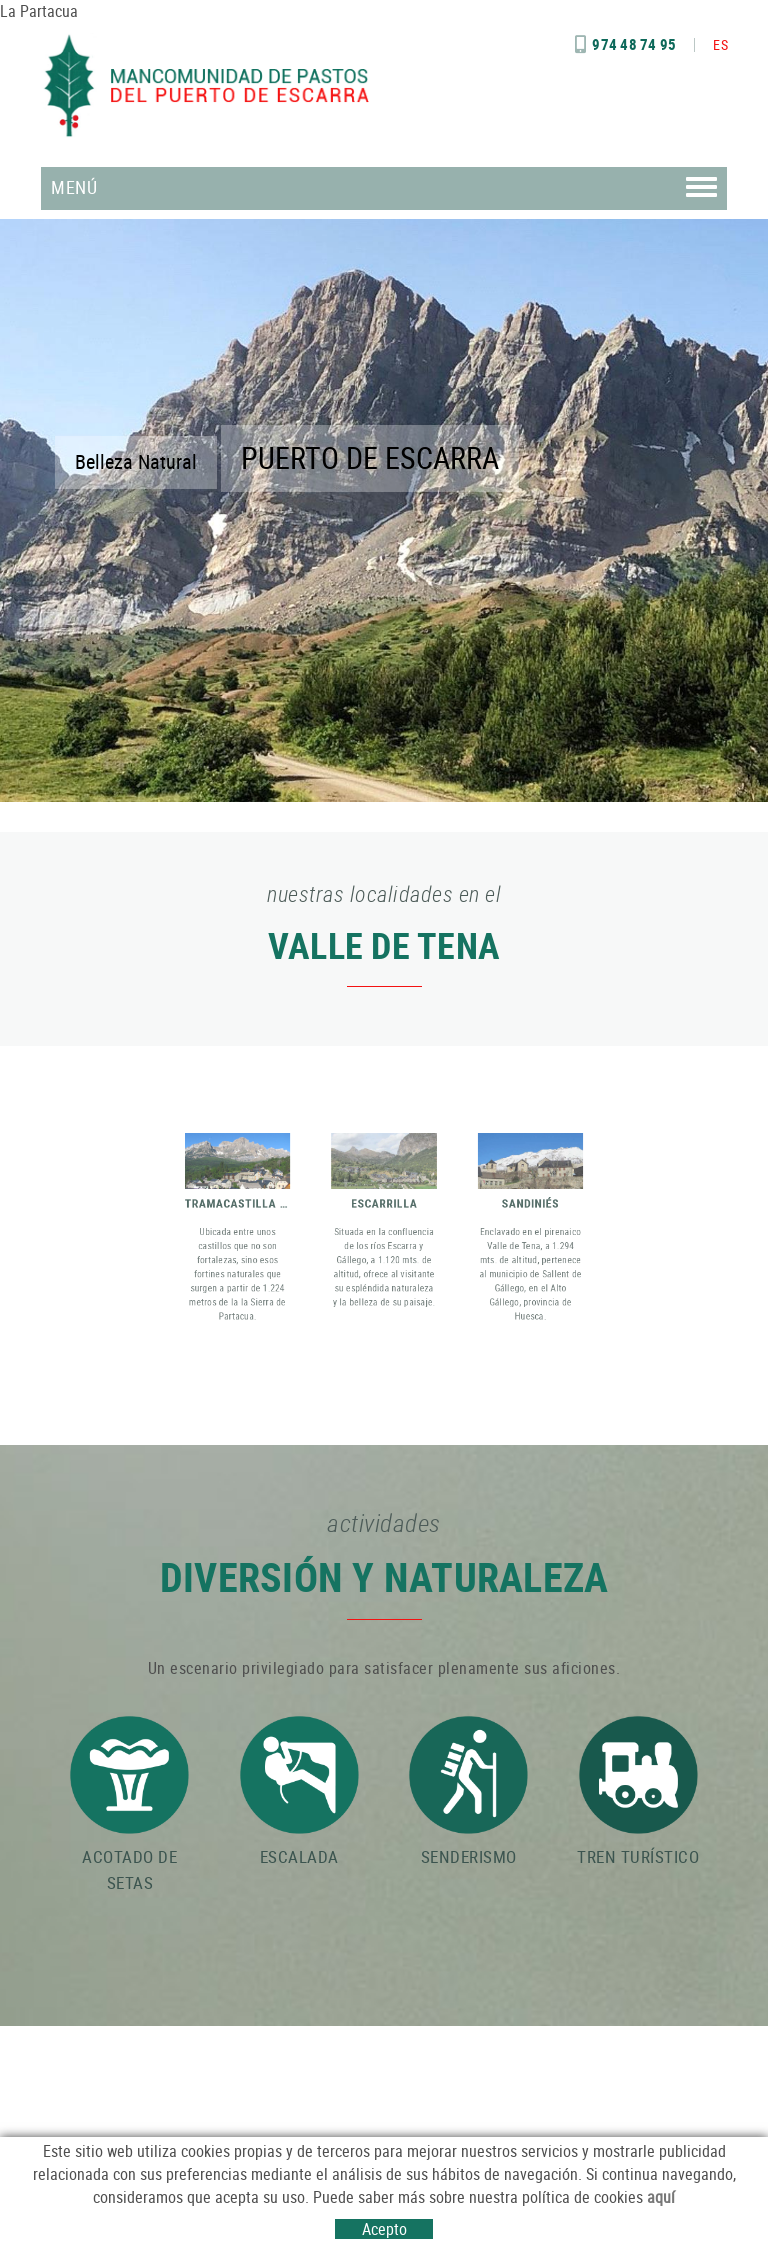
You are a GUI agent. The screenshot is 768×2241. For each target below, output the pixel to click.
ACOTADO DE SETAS (129, 1805)
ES (720, 44)
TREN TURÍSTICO (638, 1792)
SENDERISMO (468, 1792)
